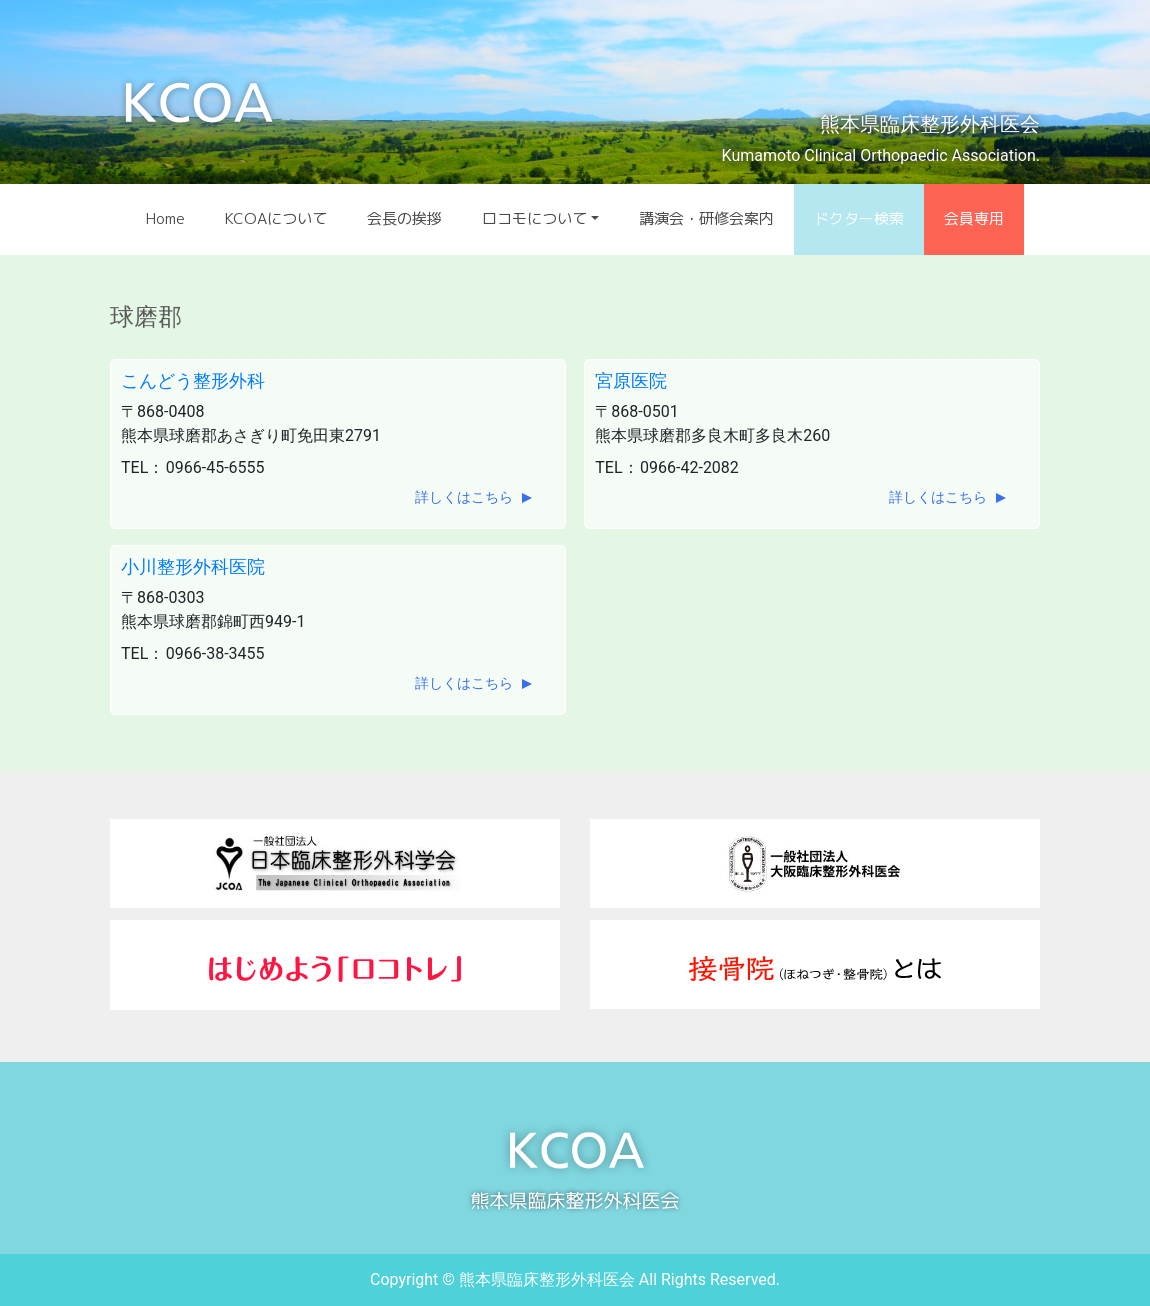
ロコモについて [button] (534, 218)
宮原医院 (631, 380)
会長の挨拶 (404, 218)
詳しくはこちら (464, 497)
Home (165, 218)
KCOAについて (276, 218)
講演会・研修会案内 (706, 218)
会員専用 (974, 218)
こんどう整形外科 (193, 380)
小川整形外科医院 (193, 566)
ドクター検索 (859, 218)
